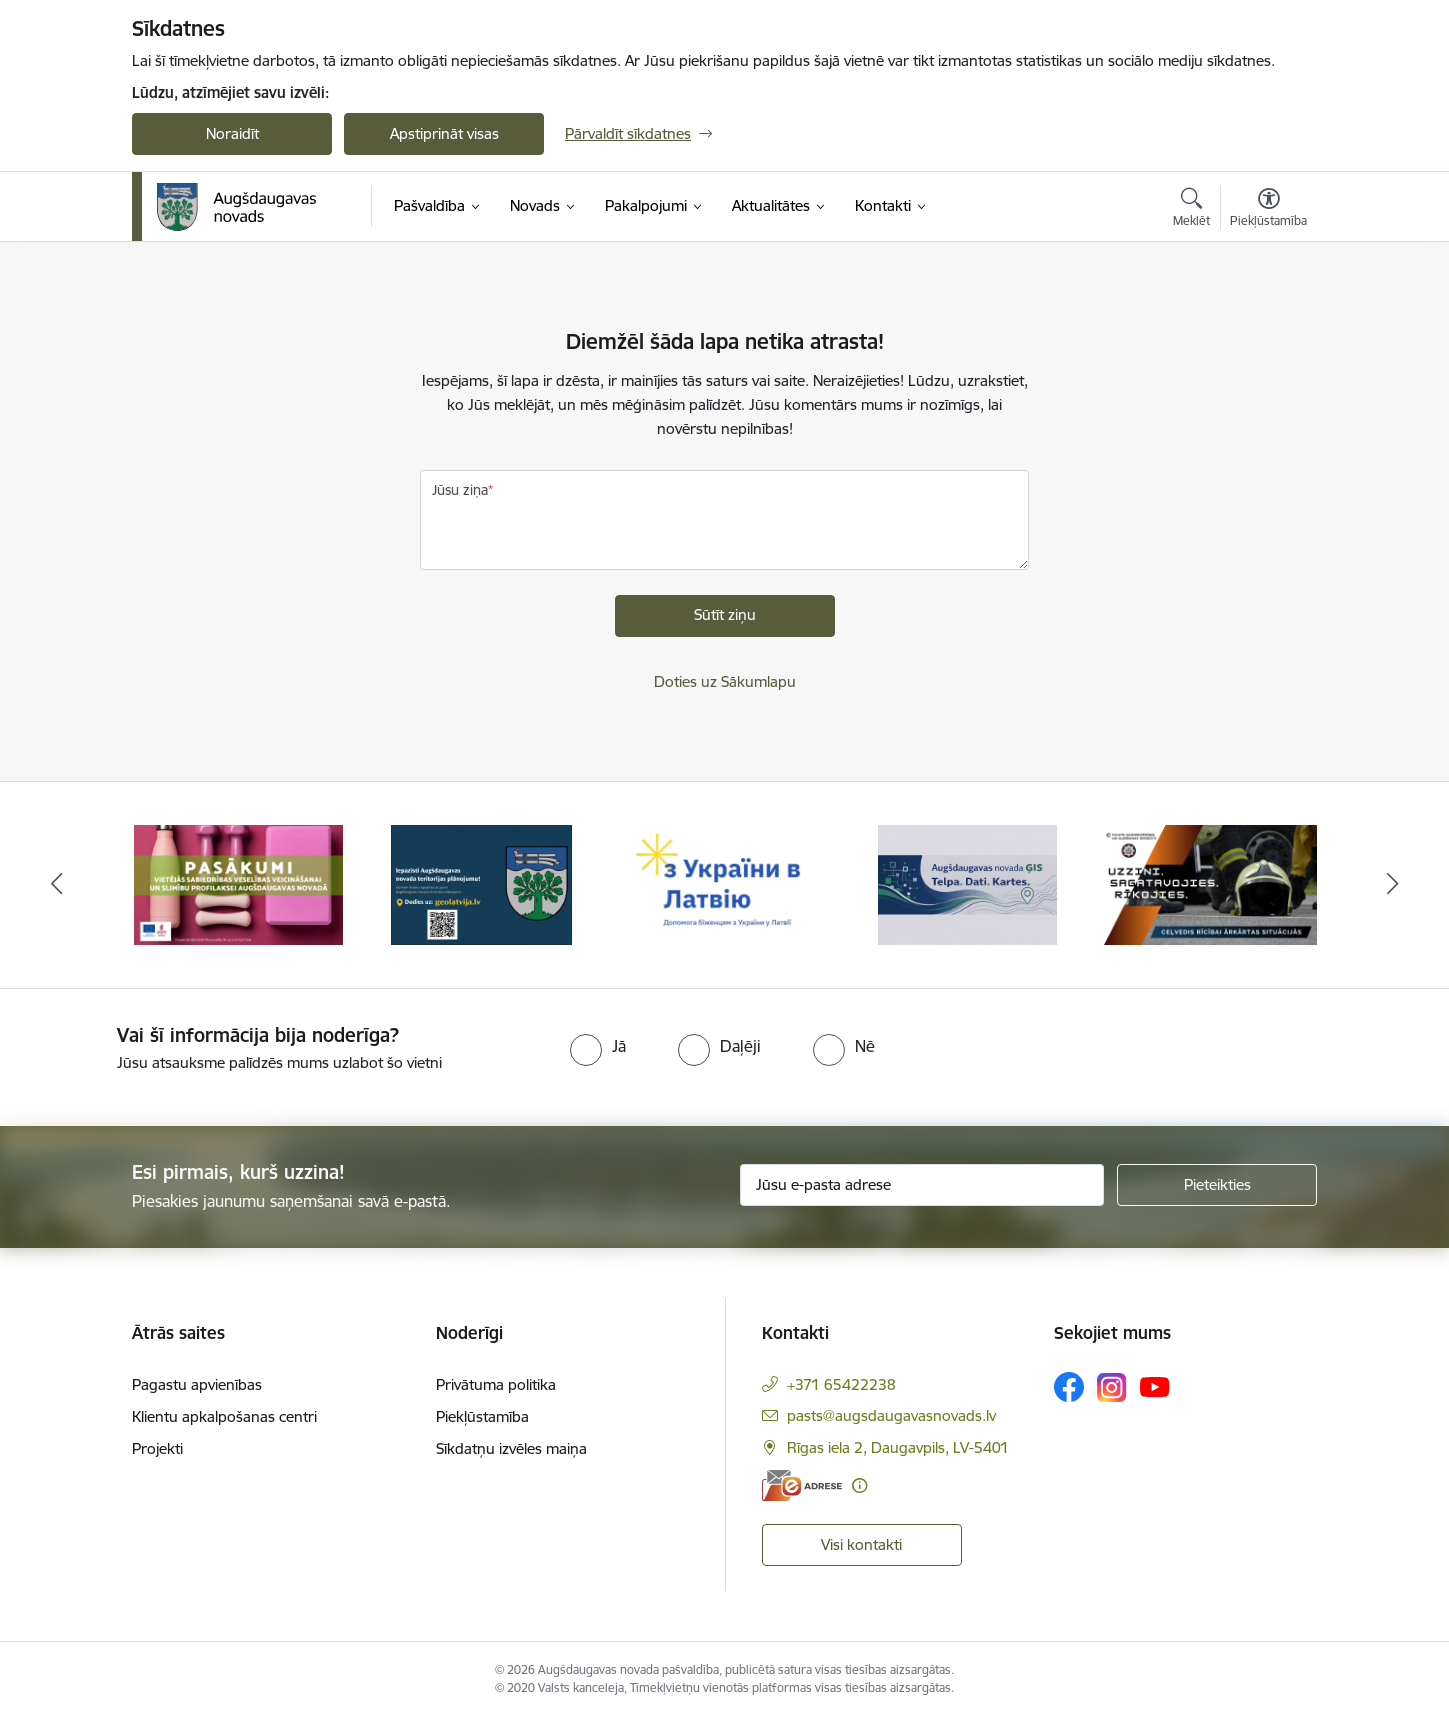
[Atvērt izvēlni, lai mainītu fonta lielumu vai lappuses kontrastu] (1268, 210)
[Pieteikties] (1217, 1185)
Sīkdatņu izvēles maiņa (511, 1448)
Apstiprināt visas (444, 133)
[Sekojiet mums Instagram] (1112, 1387)
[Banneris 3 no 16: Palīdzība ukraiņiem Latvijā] (724, 883)
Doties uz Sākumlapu (725, 681)
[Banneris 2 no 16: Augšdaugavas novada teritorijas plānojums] (481, 883)
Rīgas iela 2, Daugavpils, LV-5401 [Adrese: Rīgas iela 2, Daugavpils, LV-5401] (898, 1447)
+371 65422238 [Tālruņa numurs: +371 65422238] (841, 1384)
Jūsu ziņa (460, 490)
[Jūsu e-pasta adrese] (922, 1185)
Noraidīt (232, 133)
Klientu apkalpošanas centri (224, 1416)
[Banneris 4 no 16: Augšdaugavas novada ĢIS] (968, 883)
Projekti (157, 1448)
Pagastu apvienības (197, 1384)
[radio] (598, 1046)
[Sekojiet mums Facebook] (1069, 1387)
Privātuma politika (496, 1384)
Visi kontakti (861, 1544)
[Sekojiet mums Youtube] (1155, 1386)
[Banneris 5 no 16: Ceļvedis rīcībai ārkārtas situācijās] (1210, 883)
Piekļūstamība (482, 1416)
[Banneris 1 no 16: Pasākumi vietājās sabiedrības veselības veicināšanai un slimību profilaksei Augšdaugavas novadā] (239, 883)
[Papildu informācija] (859, 1485)
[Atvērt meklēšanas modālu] (1191, 210)
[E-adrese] (802, 1485)
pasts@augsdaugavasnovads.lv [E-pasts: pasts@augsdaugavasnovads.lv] (891, 1415)
